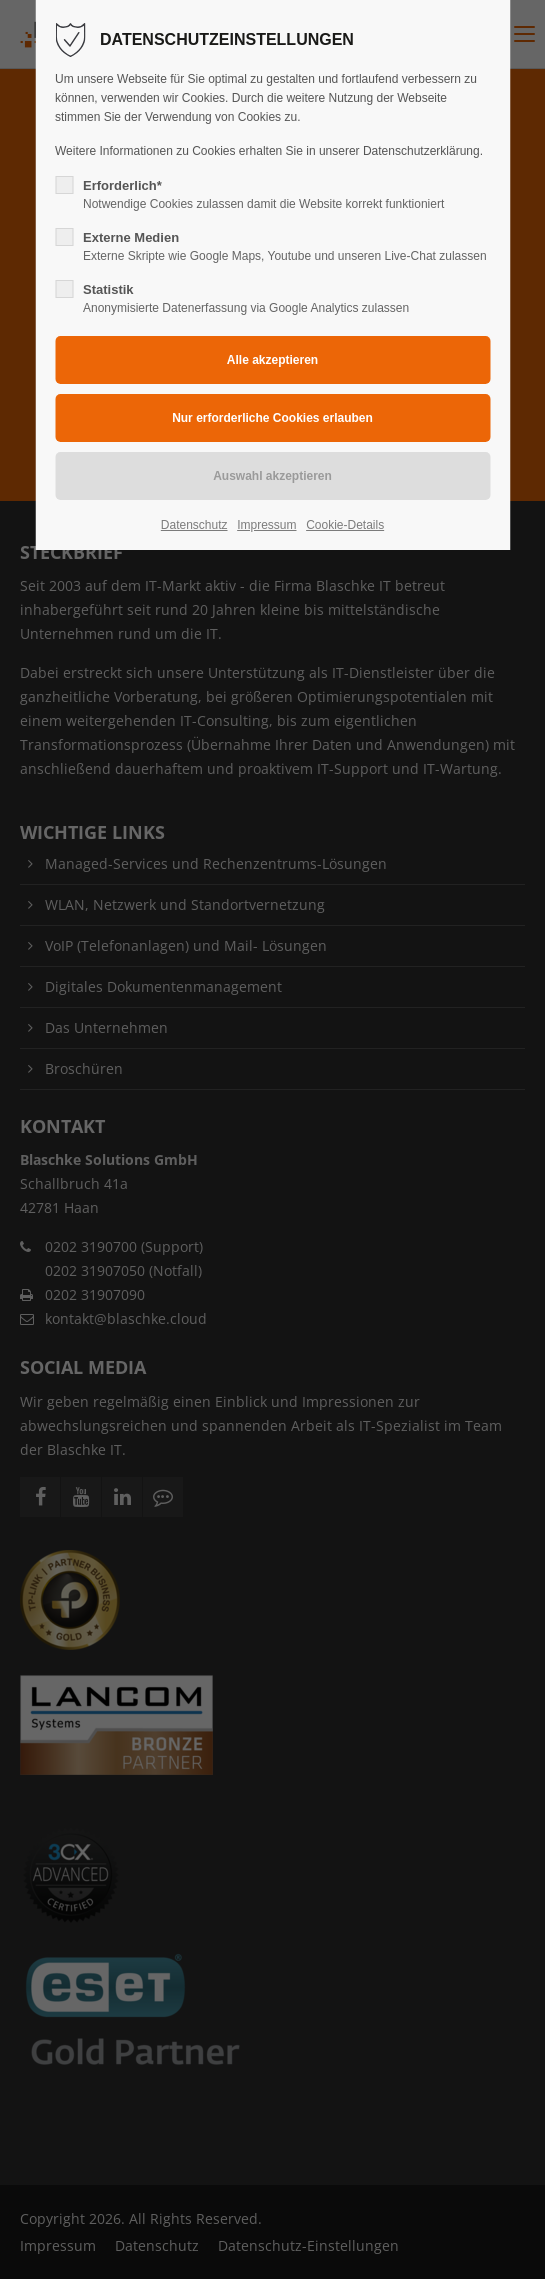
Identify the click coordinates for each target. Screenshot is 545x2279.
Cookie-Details (345, 525)
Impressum (266, 525)
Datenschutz (194, 525)
